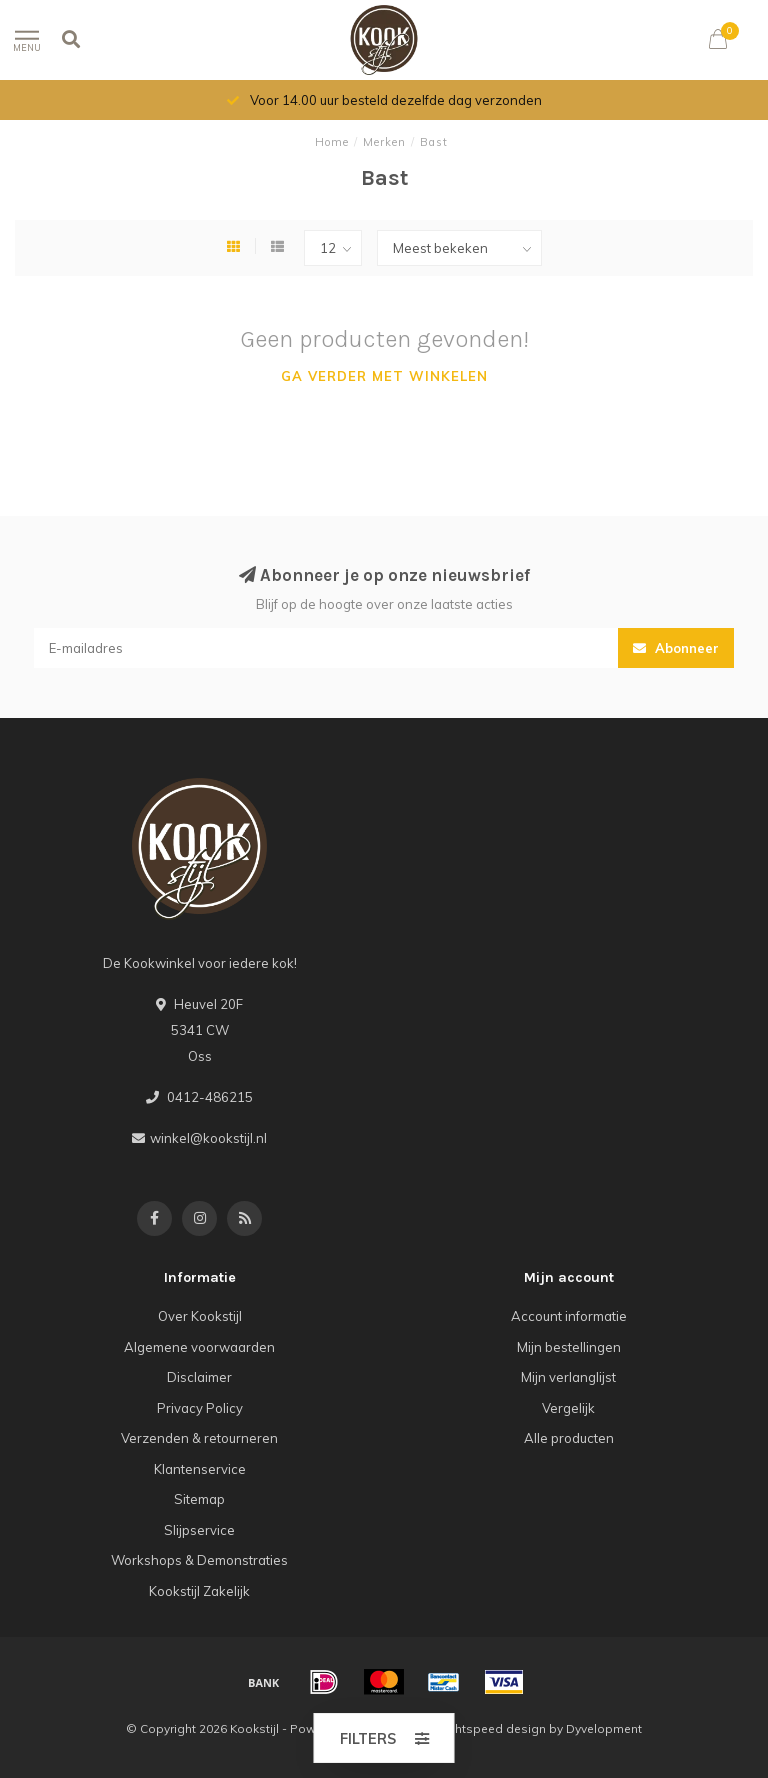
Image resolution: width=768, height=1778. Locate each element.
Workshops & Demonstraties (199, 1560)
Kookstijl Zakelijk (199, 1591)
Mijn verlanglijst (568, 1377)
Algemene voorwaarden (199, 1347)
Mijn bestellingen (569, 1347)
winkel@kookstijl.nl (208, 1138)
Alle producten (569, 1438)
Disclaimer (199, 1377)
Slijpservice (199, 1530)
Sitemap (199, 1499)
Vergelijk (568, 1408)
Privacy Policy (200, 1408)
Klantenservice (200, 1469)
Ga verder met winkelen (384, 376)
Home (332, 142)
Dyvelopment (604, 1728)
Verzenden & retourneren (199, 1438)
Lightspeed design (492, 1728)
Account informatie (569, 1316)
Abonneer (676, 648)
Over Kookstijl (200, 1316)
